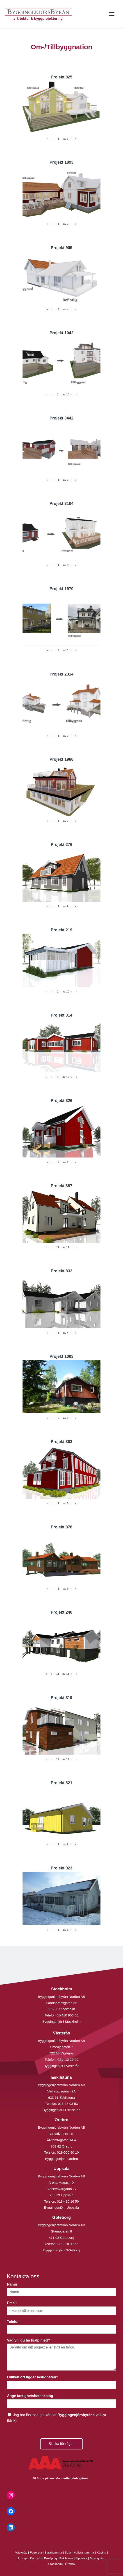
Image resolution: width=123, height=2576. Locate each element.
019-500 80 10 (67, 2152)
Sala (68, 2552)
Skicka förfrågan (61, 2444)
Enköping (50, 2558)
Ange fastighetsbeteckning (31, 2396)
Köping (101, 2552)
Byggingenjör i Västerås (61, 2066)
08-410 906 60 (67, 2015)
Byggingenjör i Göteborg (61, 2250)
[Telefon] (61, 2329)
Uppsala (81, 2558)
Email (13, 2303)
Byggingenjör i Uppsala (61, 2207)
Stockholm (55, 2564)
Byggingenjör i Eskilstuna (61, 2110)
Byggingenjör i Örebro (61, 2159)
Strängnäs (97, 2558)
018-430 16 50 (68, 2201)
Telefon (14, 2322)
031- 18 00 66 (67, 2244)
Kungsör (35, 2558)
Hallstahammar (83, 2552)
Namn (13, 2284)
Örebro (70, 2564)
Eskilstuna (66, 2558)
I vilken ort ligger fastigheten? (34, 2377)
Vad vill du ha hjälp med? (29, 2340)
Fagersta (36, 2552)
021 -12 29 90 (67, 2059)
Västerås (21, 2552)
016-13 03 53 (67, 2103)
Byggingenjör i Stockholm (61, 2021)
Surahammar (53, 2552)
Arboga (22, 2558)
